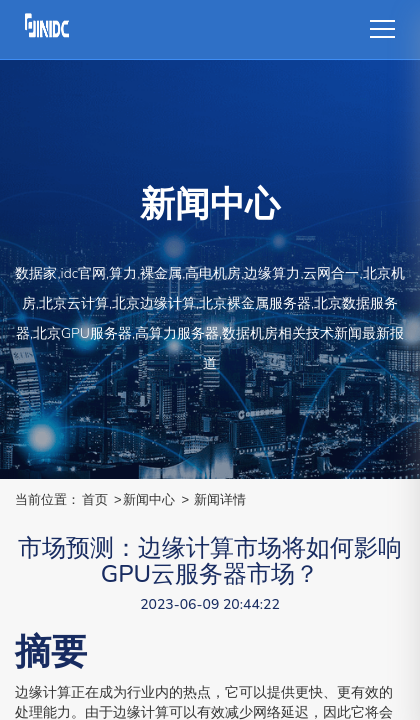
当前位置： (47, 499)
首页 (95, 499)
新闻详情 (220, 499)
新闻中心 (149, 499)
